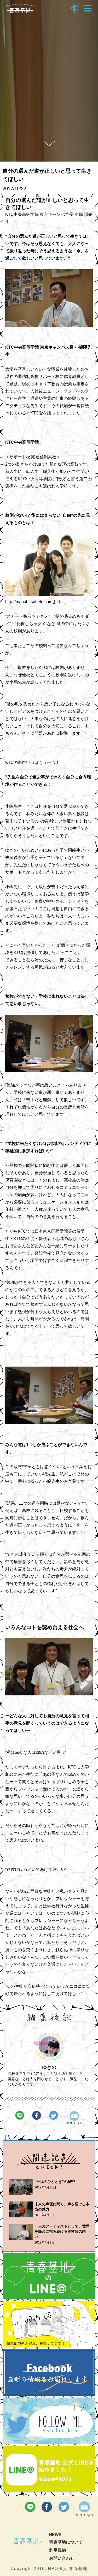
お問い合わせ (61, 2558)
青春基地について (66, 2542)
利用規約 (57, 2550)
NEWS (55, 2534)
